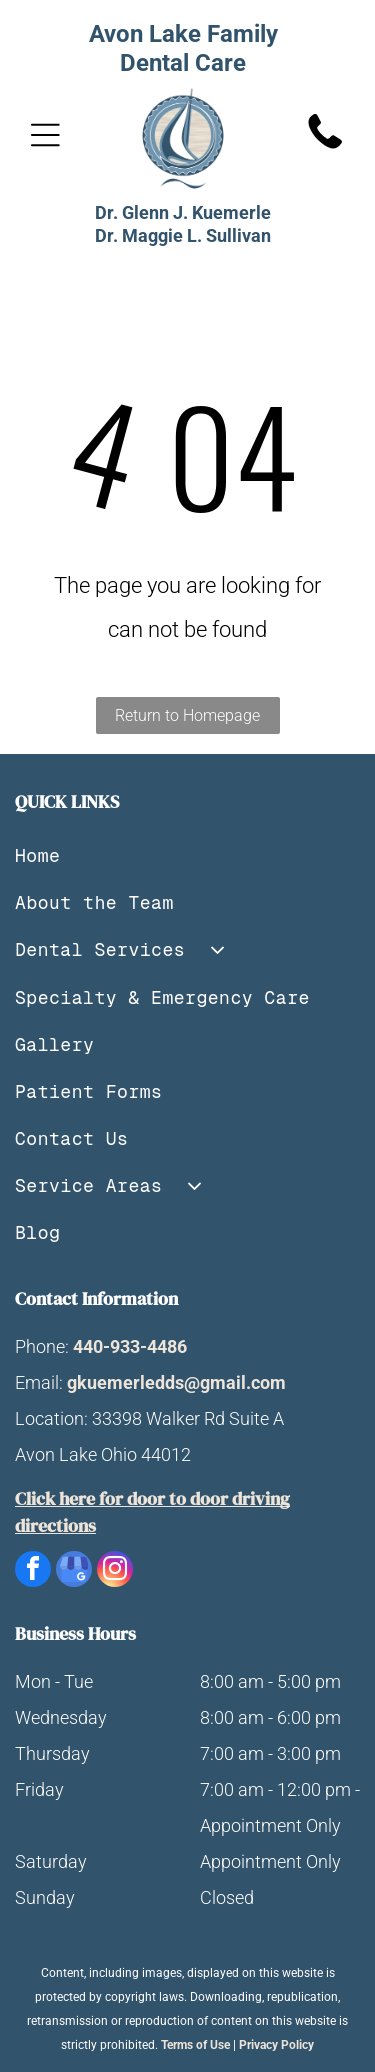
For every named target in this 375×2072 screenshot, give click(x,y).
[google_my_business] (74, 1571)
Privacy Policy (276, 2045)
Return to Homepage (187, 715)
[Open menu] (45, 135)
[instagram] (115, 1571)
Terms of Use (195, 2045)
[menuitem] (187, 855)
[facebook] (33, 1571)
